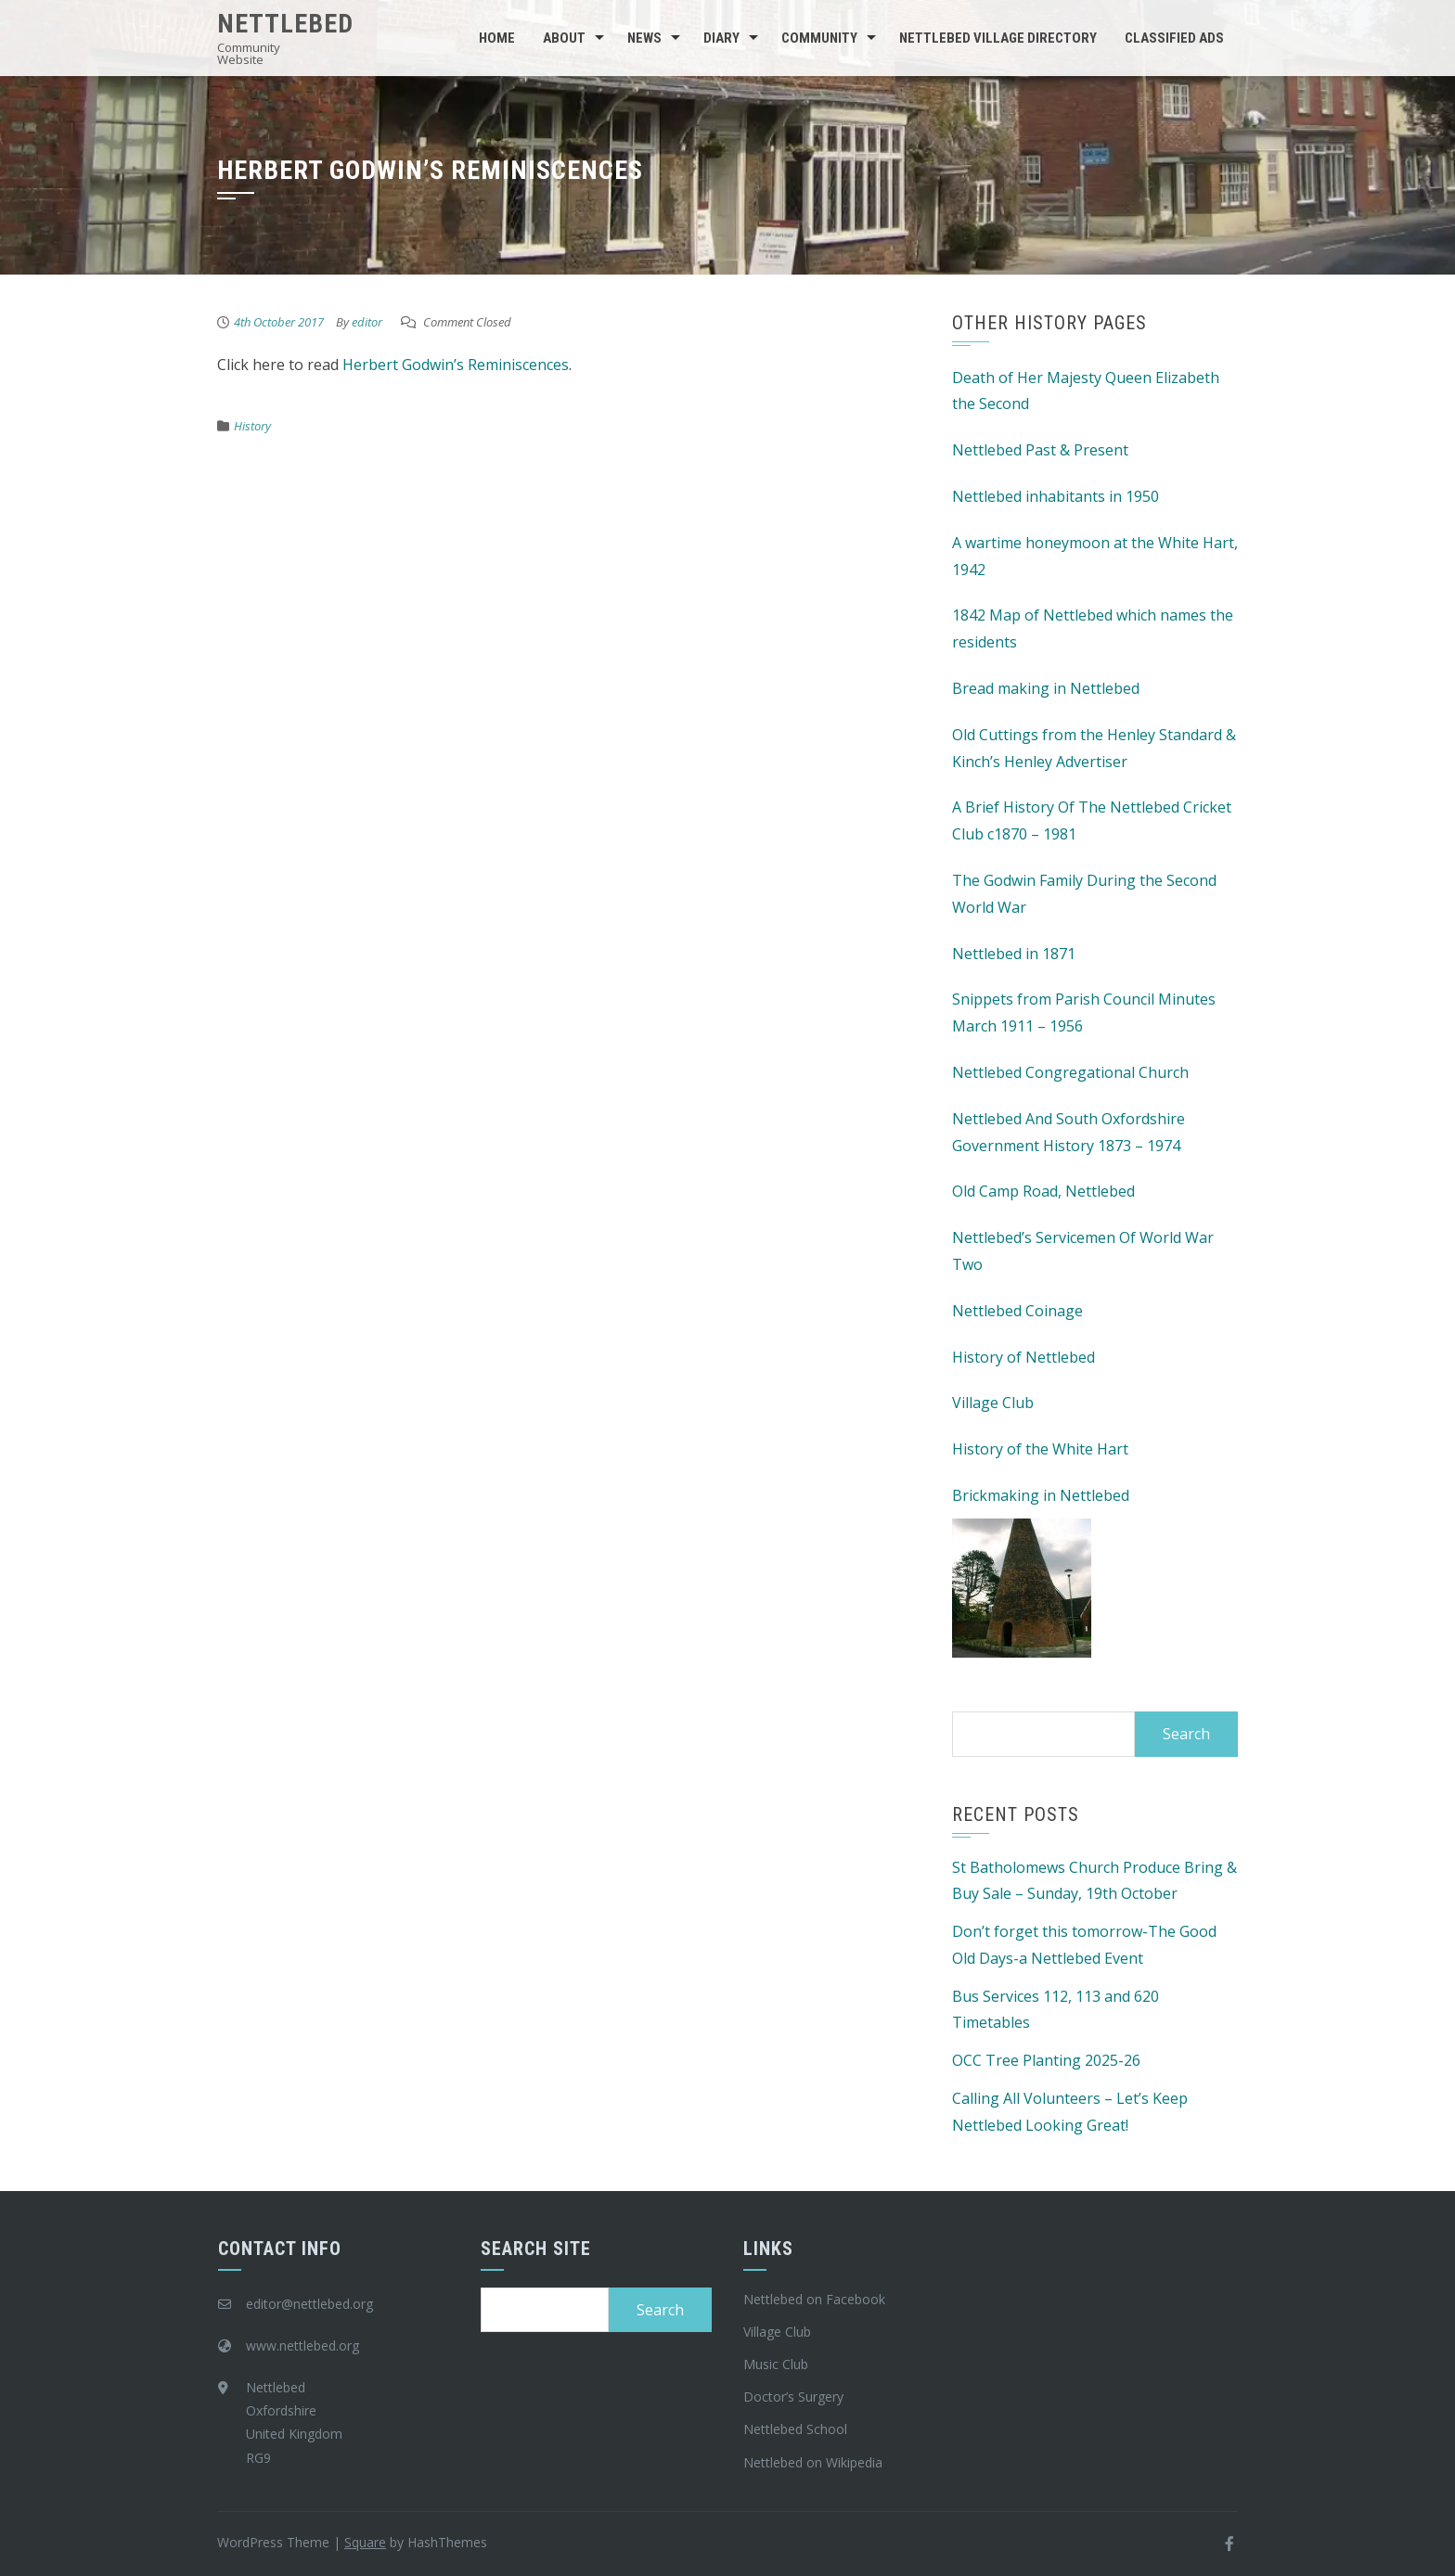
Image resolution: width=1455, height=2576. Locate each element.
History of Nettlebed (1023, 1357)
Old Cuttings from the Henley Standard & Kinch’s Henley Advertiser (1094, 748)
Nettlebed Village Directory (998, 38)
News (644, 38)
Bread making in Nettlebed (1046, 688)
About (564, 38)
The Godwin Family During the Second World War (1084, 893)
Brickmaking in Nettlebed (1040, 1495)
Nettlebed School (795, 2429)
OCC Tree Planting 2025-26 (1046, 2060)
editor (367, 322)
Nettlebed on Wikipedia (812, 2462)
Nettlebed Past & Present (1040, 450)
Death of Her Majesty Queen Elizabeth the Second (1085, 391)
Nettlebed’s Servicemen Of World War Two (1083, 1251)
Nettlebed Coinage (1017, 1311)
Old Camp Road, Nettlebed (1043, 1191)
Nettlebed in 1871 (1013, 953)
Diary (721, 38)
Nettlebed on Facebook (814, 2299)
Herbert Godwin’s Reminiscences (455, 364)
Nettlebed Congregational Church (1070, 1072)
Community (819, 38)
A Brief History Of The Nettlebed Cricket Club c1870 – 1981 (1091, 820)
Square (365, 2542)
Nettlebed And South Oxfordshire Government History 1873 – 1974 (1068, 1132)
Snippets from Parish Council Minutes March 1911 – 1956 (1084, 1012)
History (252, 425)
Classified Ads (1174, 38)
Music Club (775, 2364)
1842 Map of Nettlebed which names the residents (1092, 628)
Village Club (993, 1402)
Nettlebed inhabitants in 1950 (1055, 496)
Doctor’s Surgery (793, 2396)
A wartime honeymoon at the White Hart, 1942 (1095, 556)
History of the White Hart (1040, 1449)
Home (497, 38)
